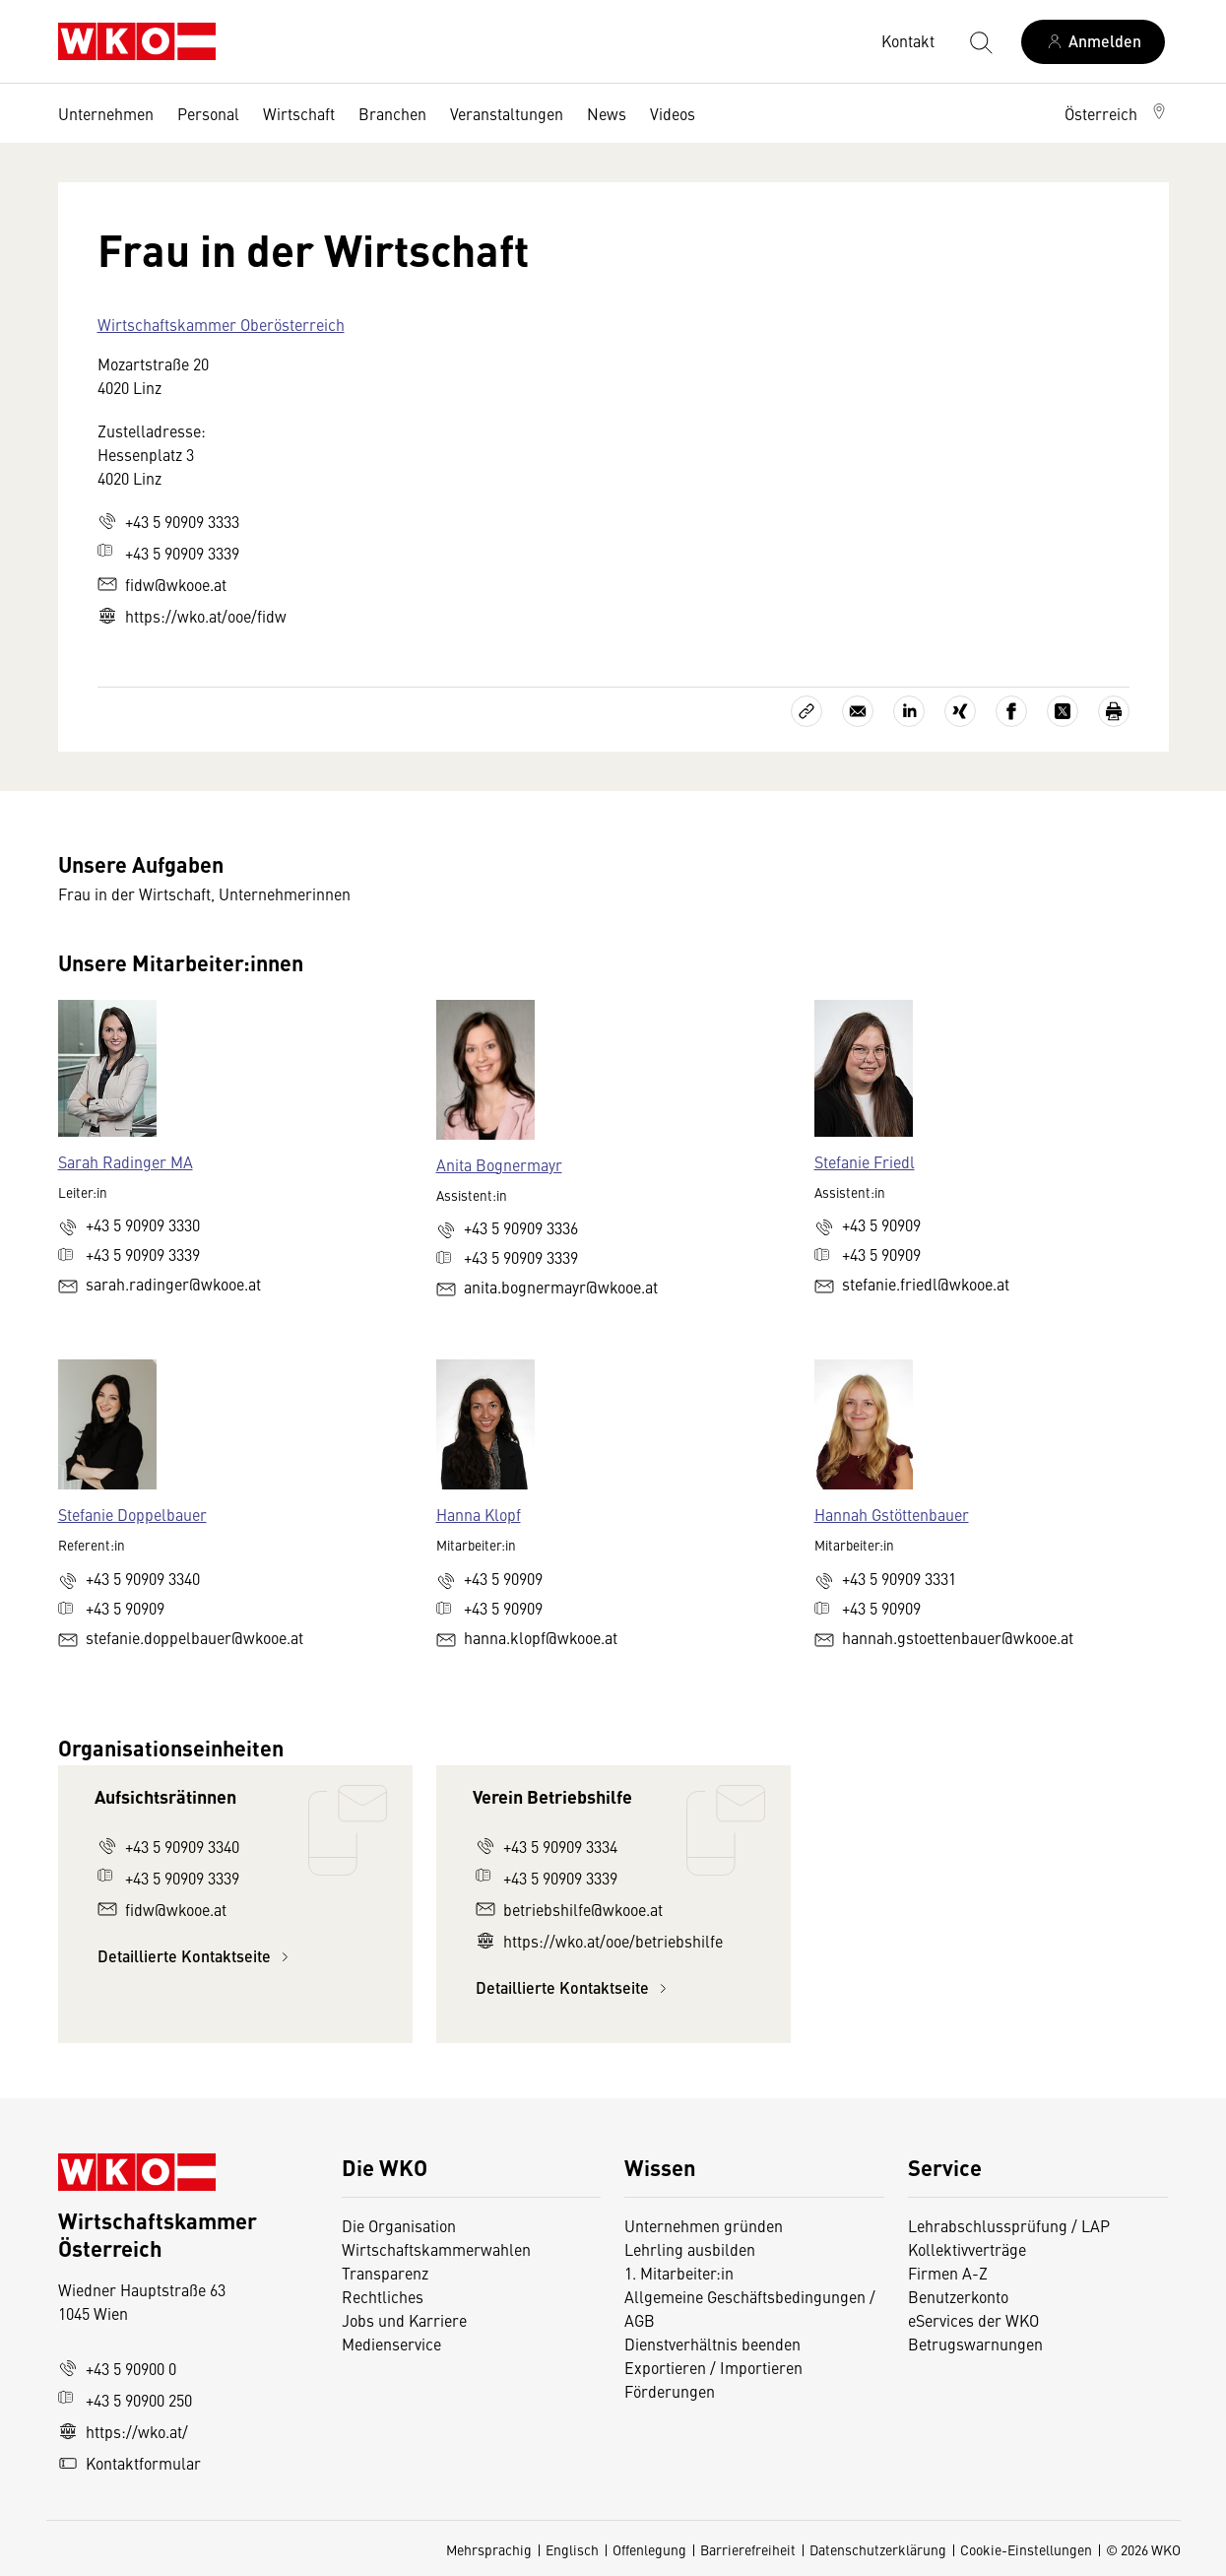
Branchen (392, 113)
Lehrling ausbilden (689, 2249)
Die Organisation (399, 2225)
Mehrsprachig (489, 2549)
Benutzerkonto (958, 2296)
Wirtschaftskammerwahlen (436, 2249)
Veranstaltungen (506, 113)
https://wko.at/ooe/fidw (192, 616)
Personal (208, 113)
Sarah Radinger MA (125, 1161)
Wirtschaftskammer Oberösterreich (221, 324)
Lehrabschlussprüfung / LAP (1009, 2225)
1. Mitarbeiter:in (679, 2272)
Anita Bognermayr (499, 1164)
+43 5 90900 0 (117, 2368)
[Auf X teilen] (1062, 711)
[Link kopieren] (806, 711)
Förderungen (669, 2391)
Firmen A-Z (948, 2272)
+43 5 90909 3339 (168, 552)
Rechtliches (382, 2296)
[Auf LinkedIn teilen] (909, 711)
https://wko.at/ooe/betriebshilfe (599, 1940)
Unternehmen (106, 113)
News (606, 113)
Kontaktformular (129, 2463)
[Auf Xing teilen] (960, 711)
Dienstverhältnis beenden (712, 2343)
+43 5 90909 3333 (168, 521)
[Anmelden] (1093, 42)
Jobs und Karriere (404, 2320)
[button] (1117, 113)
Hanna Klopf (478, 1514)
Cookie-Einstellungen (1026, 2549)
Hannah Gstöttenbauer (891, 1514)
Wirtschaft (299, 113)
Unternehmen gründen (703, 2225)
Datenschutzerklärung (877, 2549)
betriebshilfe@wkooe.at (569, 1909)
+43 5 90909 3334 (546, 1846)
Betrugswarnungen (977, 2343)
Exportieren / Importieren (713, 2367)
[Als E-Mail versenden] (857, 711)
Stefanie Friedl (864, 1161)
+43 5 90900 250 (125, 2400)
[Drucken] (1113, 711)
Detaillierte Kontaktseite (195, 1956)
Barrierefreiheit (748, 2549)
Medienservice (391, 2343)
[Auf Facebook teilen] (1011, 711)
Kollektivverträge (967, 2249)
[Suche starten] (979, 41)
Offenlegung (649, 2549)
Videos (672, 113)
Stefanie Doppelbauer (132, 1514)
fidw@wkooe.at (161, 584)
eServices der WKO (973, 2320)
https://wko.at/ (123, 2431)
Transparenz (385, 2272)
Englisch (572, 2549)
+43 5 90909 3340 (168, 1846)
